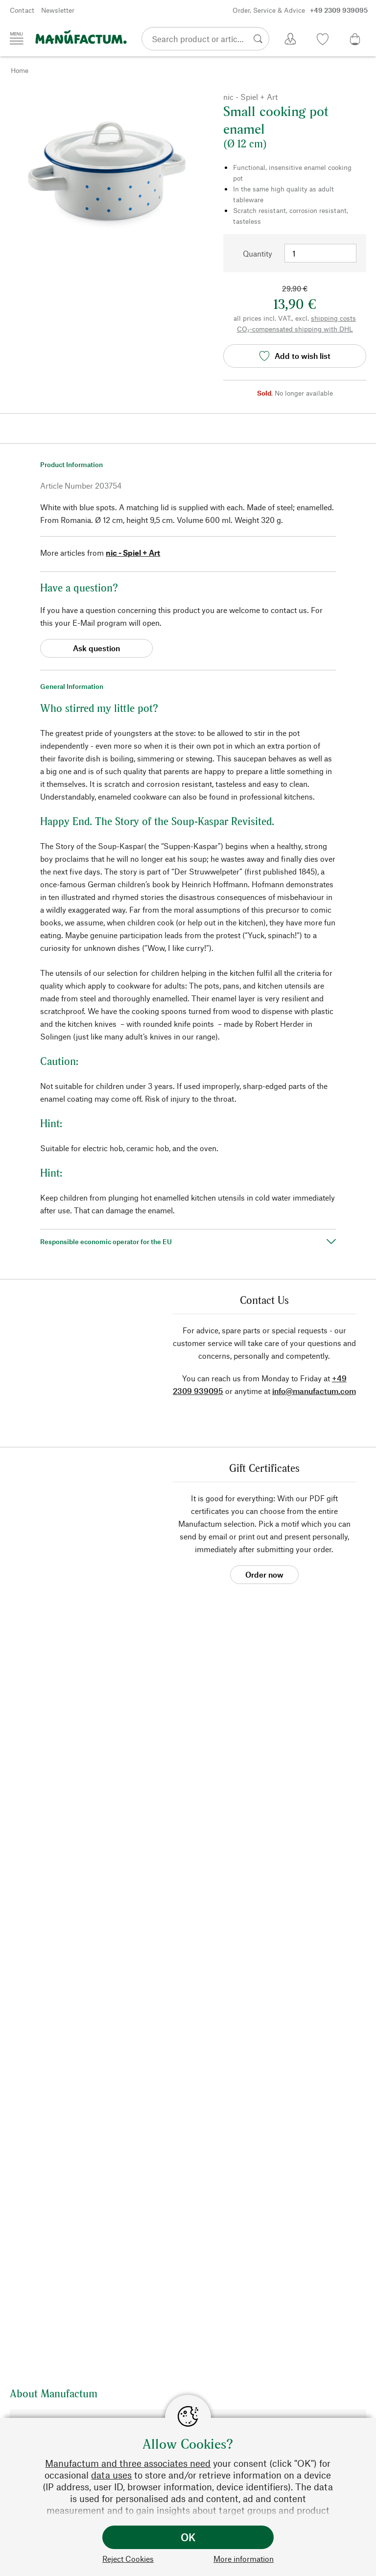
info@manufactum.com (314, 1390)
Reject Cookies (128, 2558)
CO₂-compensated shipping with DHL (295, 329)
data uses (111, 2475)
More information (243, 2558)
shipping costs (333, 318)
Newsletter (57, 10)
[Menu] (16, 38)
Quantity (257, 253)
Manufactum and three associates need (128, 2463)
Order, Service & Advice (300, 10)
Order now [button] (264, 1574)
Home (19, 70)
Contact (22, 10)
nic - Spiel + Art (133, 552)
